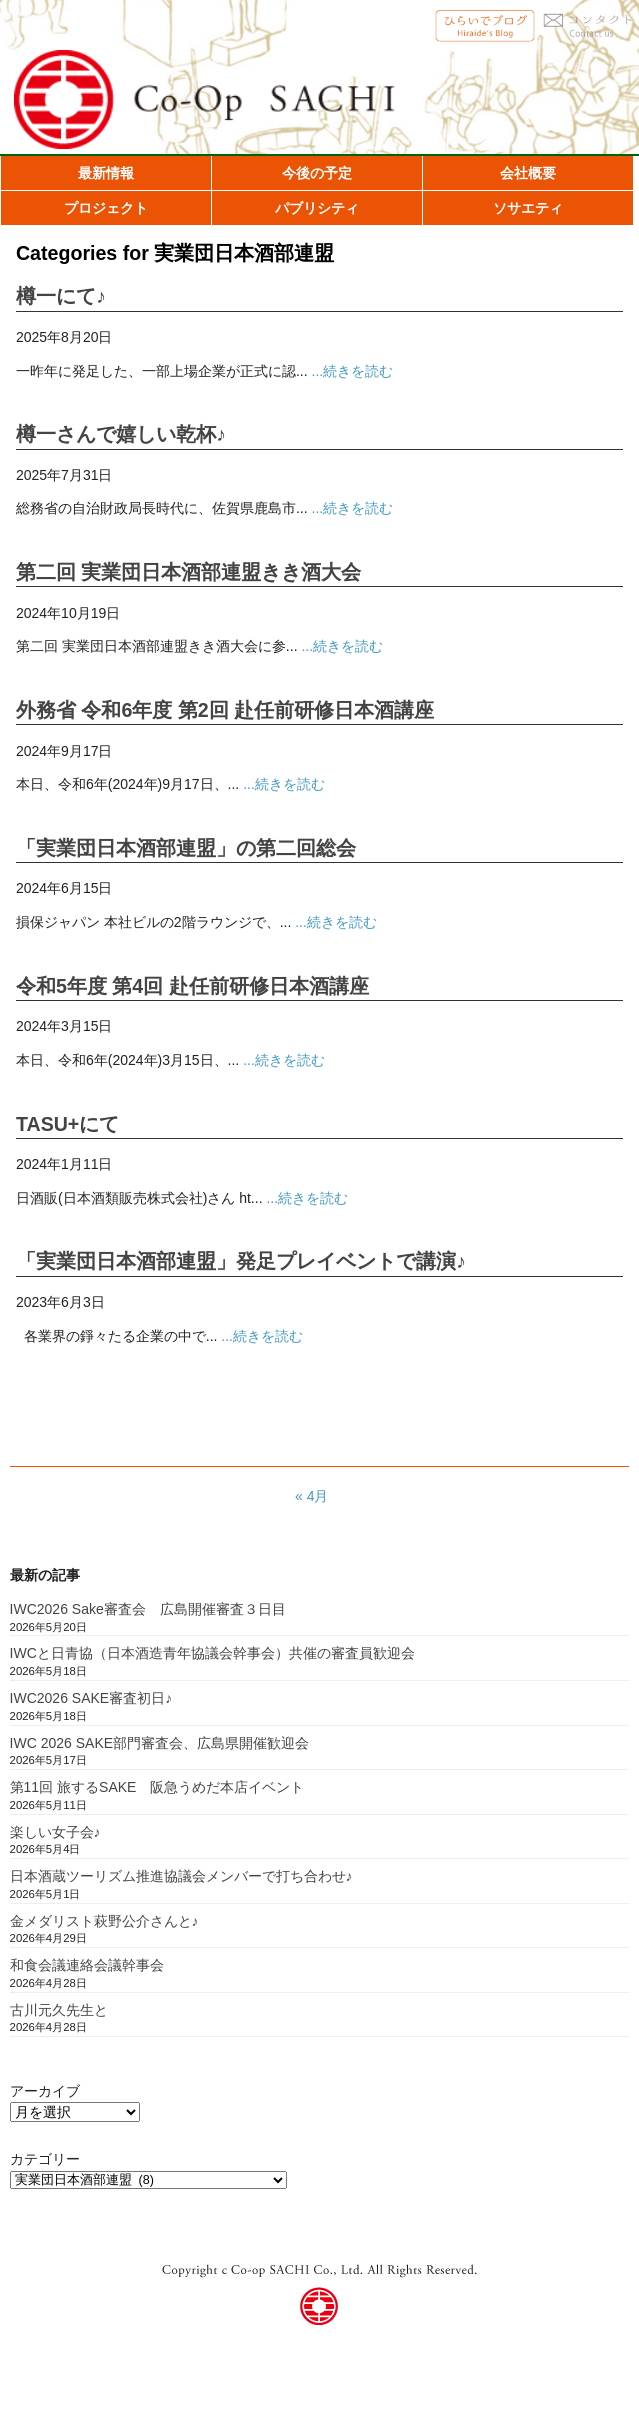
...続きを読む (353, 371)
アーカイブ (45, 2091)
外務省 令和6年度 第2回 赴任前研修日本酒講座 (225, 710)
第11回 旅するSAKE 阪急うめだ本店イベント (157, 1787)
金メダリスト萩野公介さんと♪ (104, 1921)
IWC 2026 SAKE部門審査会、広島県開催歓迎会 (160, 1743)
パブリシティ (317, 208)
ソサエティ (528, 208)
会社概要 (528, 173)
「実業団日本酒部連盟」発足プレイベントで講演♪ (241, 1261)
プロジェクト (106, 208)
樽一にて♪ (61, 296)
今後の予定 (317, 173)
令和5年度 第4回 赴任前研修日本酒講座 (192, 986)
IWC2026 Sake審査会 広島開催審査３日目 (148, 1609)
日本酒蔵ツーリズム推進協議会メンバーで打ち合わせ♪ (181, 1876)
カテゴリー (45, 2159)
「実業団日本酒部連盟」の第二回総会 (186, 848)
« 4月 (311, 1496)
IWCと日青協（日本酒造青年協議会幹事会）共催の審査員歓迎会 (212, 1653)
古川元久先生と (59, 2010)
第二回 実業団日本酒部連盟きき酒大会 (188, 572)
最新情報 (106, 173)
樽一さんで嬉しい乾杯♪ (121, 434)
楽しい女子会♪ (55, 1832)
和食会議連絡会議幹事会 (87, 1965)
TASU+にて (67, 1124)
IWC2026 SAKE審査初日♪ (91, 1698)
